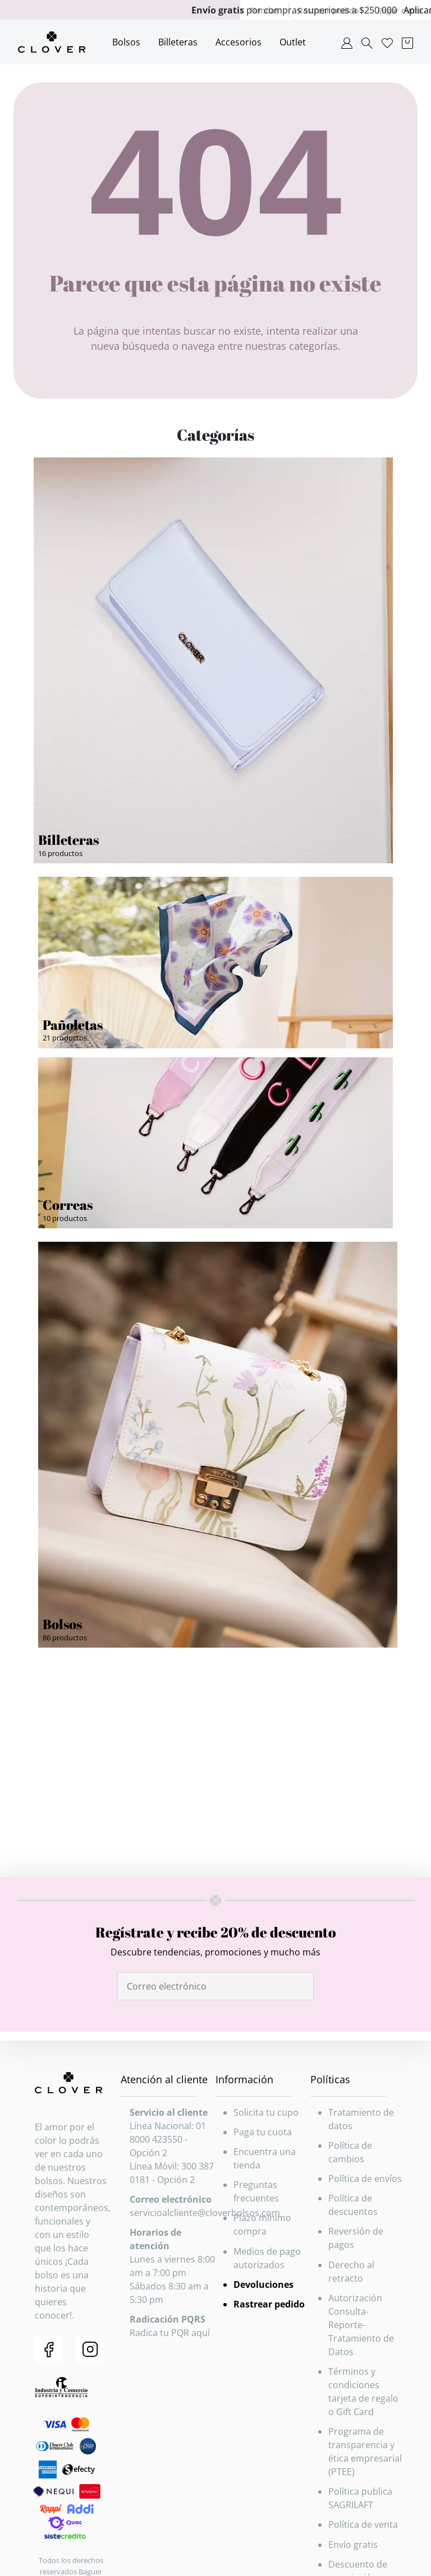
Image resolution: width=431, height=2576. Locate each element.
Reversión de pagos (355, 2238)
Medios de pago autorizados (267, 2258)
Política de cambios (350, 2152)
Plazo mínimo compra (262, 2224)
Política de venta (363, 2524)
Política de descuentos (353, 2205)
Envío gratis (353, 2544)
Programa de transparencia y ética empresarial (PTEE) (365, 2451)
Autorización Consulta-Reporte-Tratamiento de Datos (361, 2325)
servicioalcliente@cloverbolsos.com (205, 2213)
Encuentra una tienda (264, 2158)
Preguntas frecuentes (256, 2191)
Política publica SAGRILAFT (360, 2498)
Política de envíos (365, 2178)
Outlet (292, 42)
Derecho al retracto (351, 2271)
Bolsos (126, 42)
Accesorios (239, 42)
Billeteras (178, 42)
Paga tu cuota (262, 2132)
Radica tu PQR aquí (170, 2333)
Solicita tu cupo (266, 2112)
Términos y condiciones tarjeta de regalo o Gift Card (363, 2391)
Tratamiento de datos (361, 2119)
